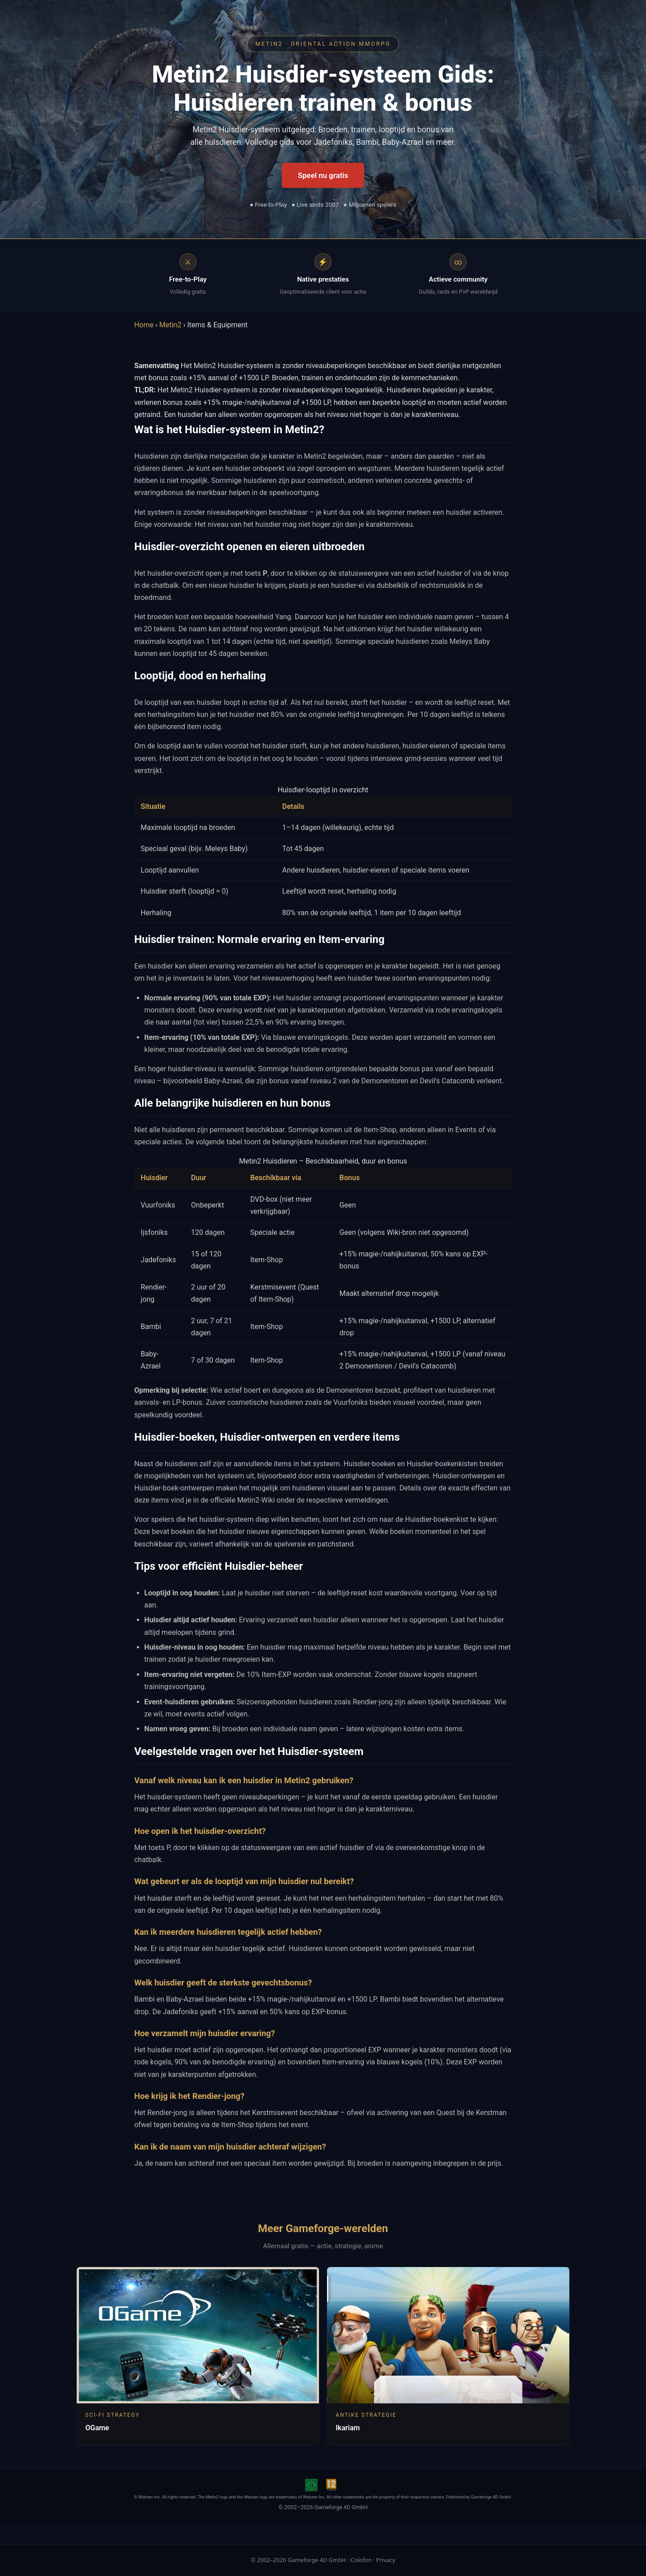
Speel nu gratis (323, 175)
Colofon (360, 2560)
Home (143, 325)
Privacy (385, 2560)
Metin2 (170, 325)
